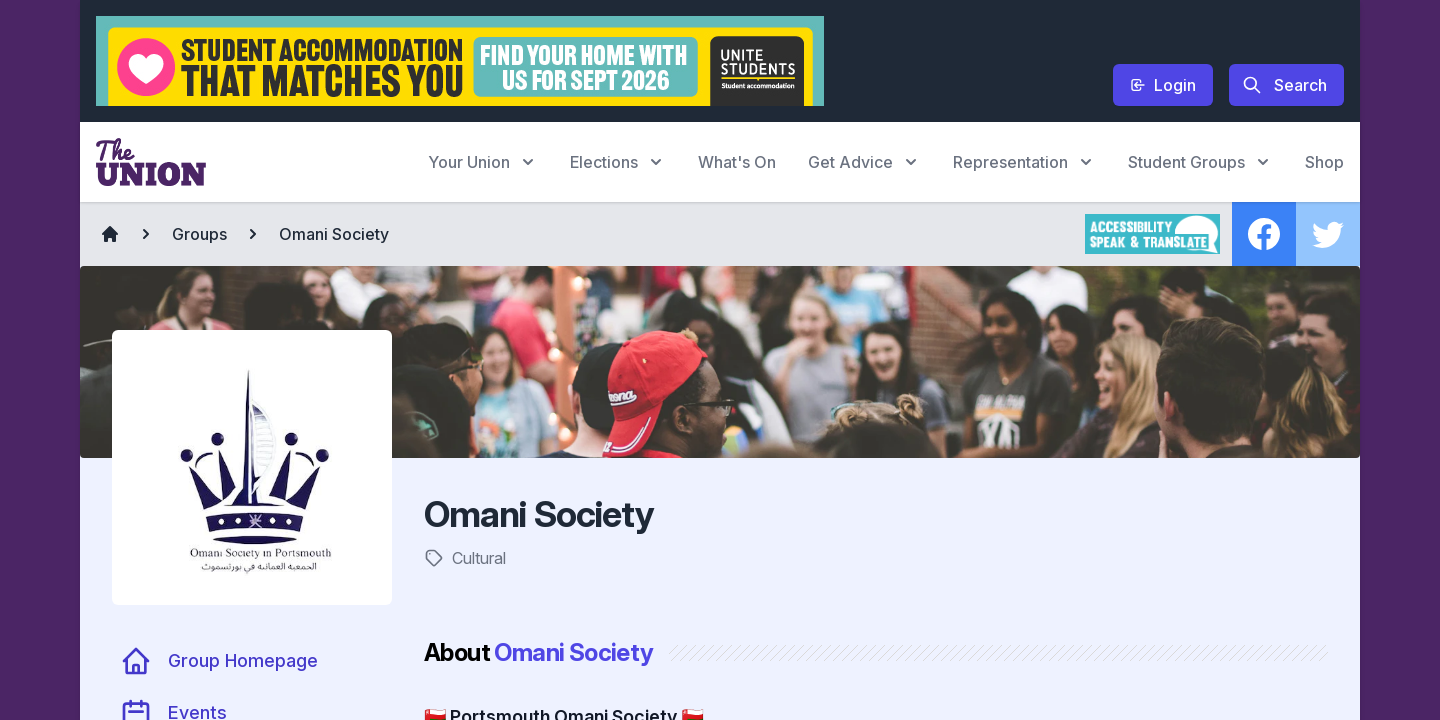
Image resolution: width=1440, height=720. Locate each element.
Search (1284, 85)
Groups (199, 234)
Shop (1324, 162)
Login (1163, 85)
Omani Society (334, 234)
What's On (737, 162)
